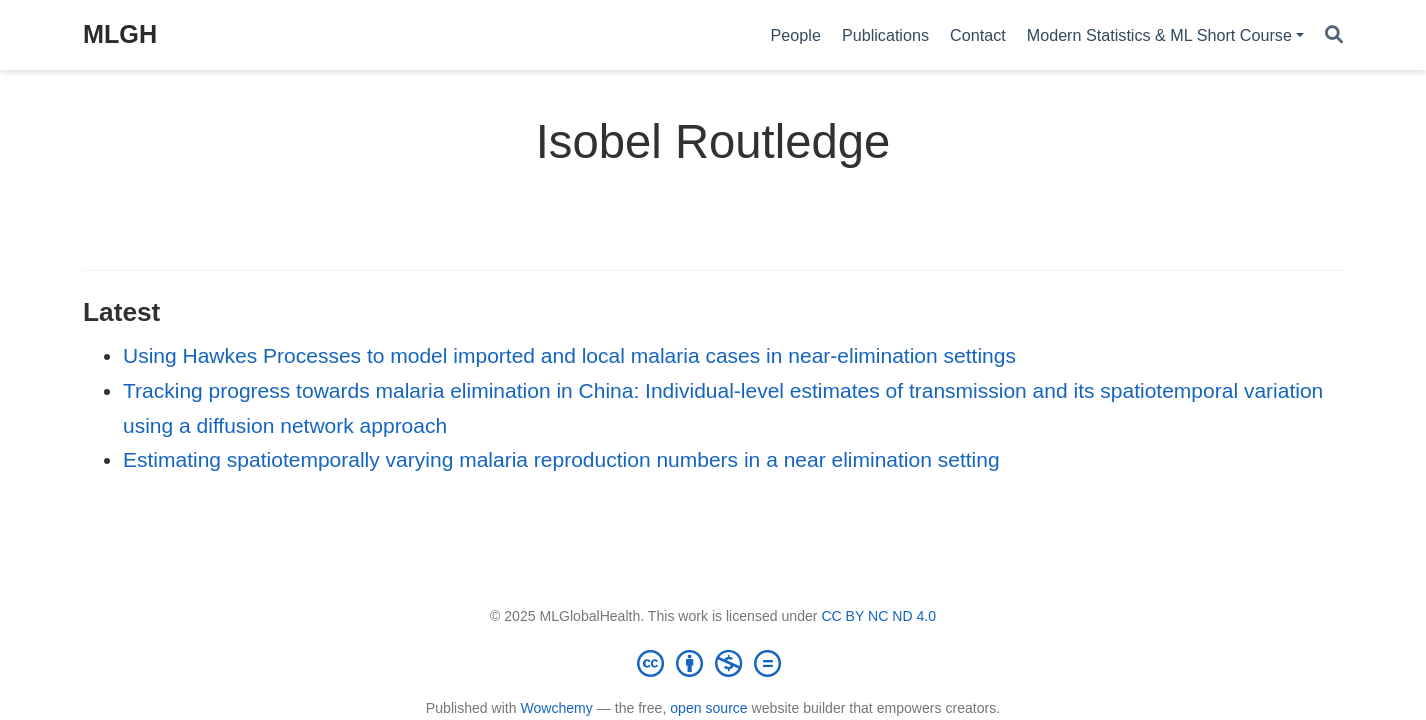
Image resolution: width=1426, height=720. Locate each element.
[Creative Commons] (713, 663)
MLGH (120, 34)
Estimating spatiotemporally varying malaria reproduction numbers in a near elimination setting (561, 459)
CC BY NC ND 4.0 (878, 616)
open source (708, 708)
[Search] (1334, 35)
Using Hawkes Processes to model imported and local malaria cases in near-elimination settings (569, 355)
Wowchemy (556, 708)
